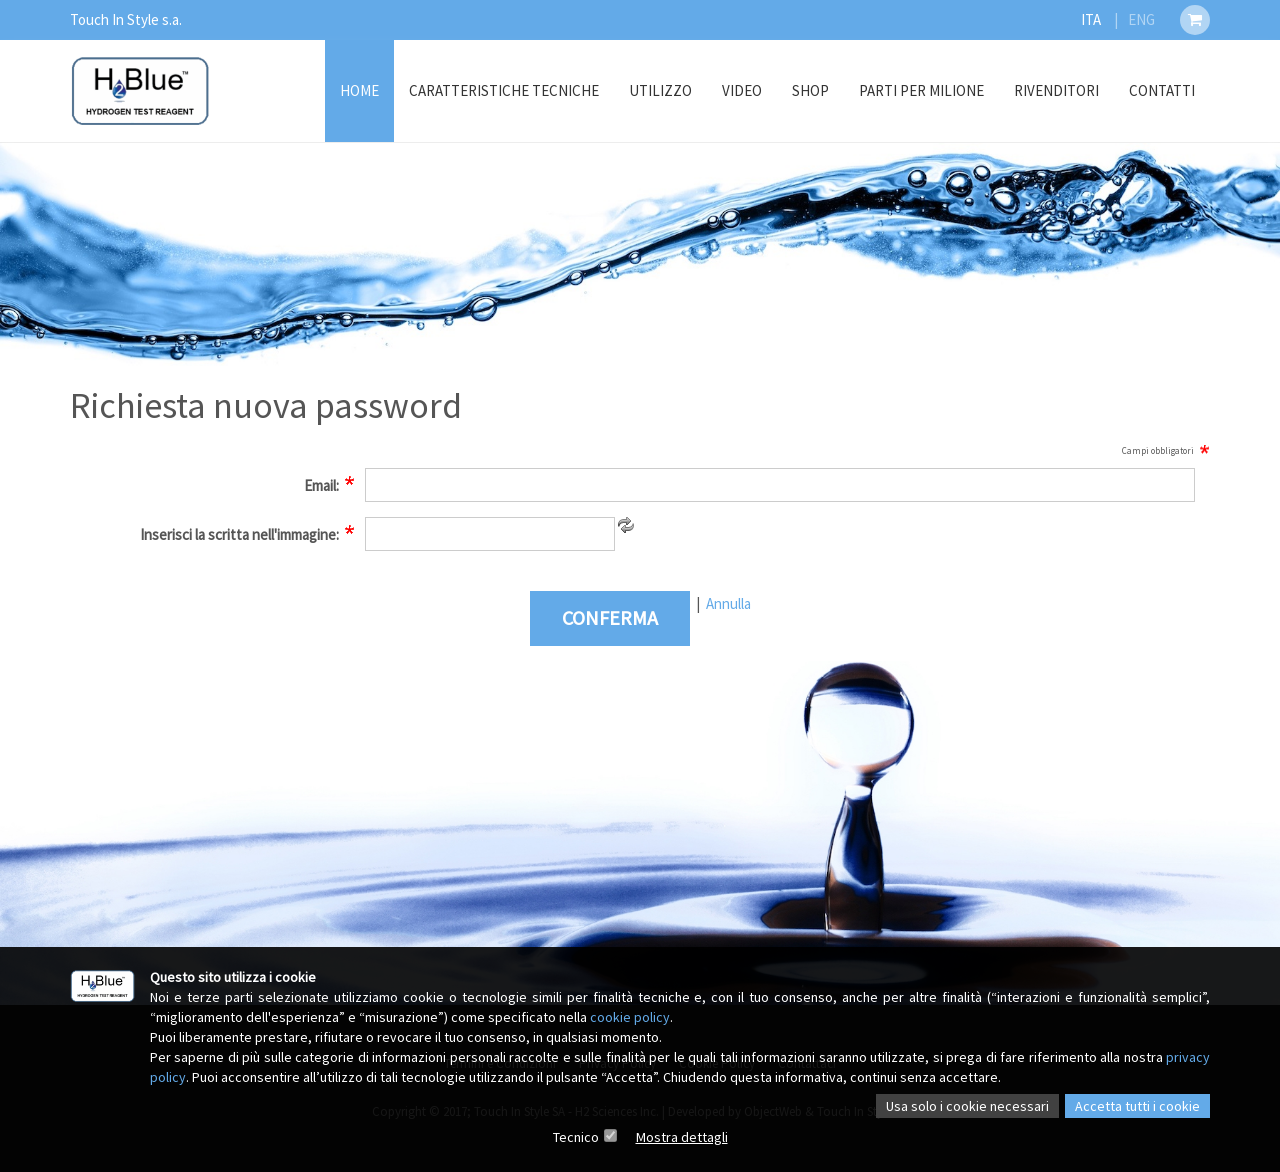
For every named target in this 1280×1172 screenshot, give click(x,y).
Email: (321, 485)
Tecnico (576, 1137)
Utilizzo (660, 90)
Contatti (1162, 90)
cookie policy (630, 1017)
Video (742, 90)
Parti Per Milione (921, 90)
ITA (1091, 19)
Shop (810, 90)
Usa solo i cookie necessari (967, 1106)
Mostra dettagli (682, 1137)
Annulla (728, 603)
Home (359, 90)
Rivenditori (1056, 90)
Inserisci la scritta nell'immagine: (239, 534)
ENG (1141, 19)
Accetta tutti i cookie (1137, 1106)
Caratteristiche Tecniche (504, 90)
